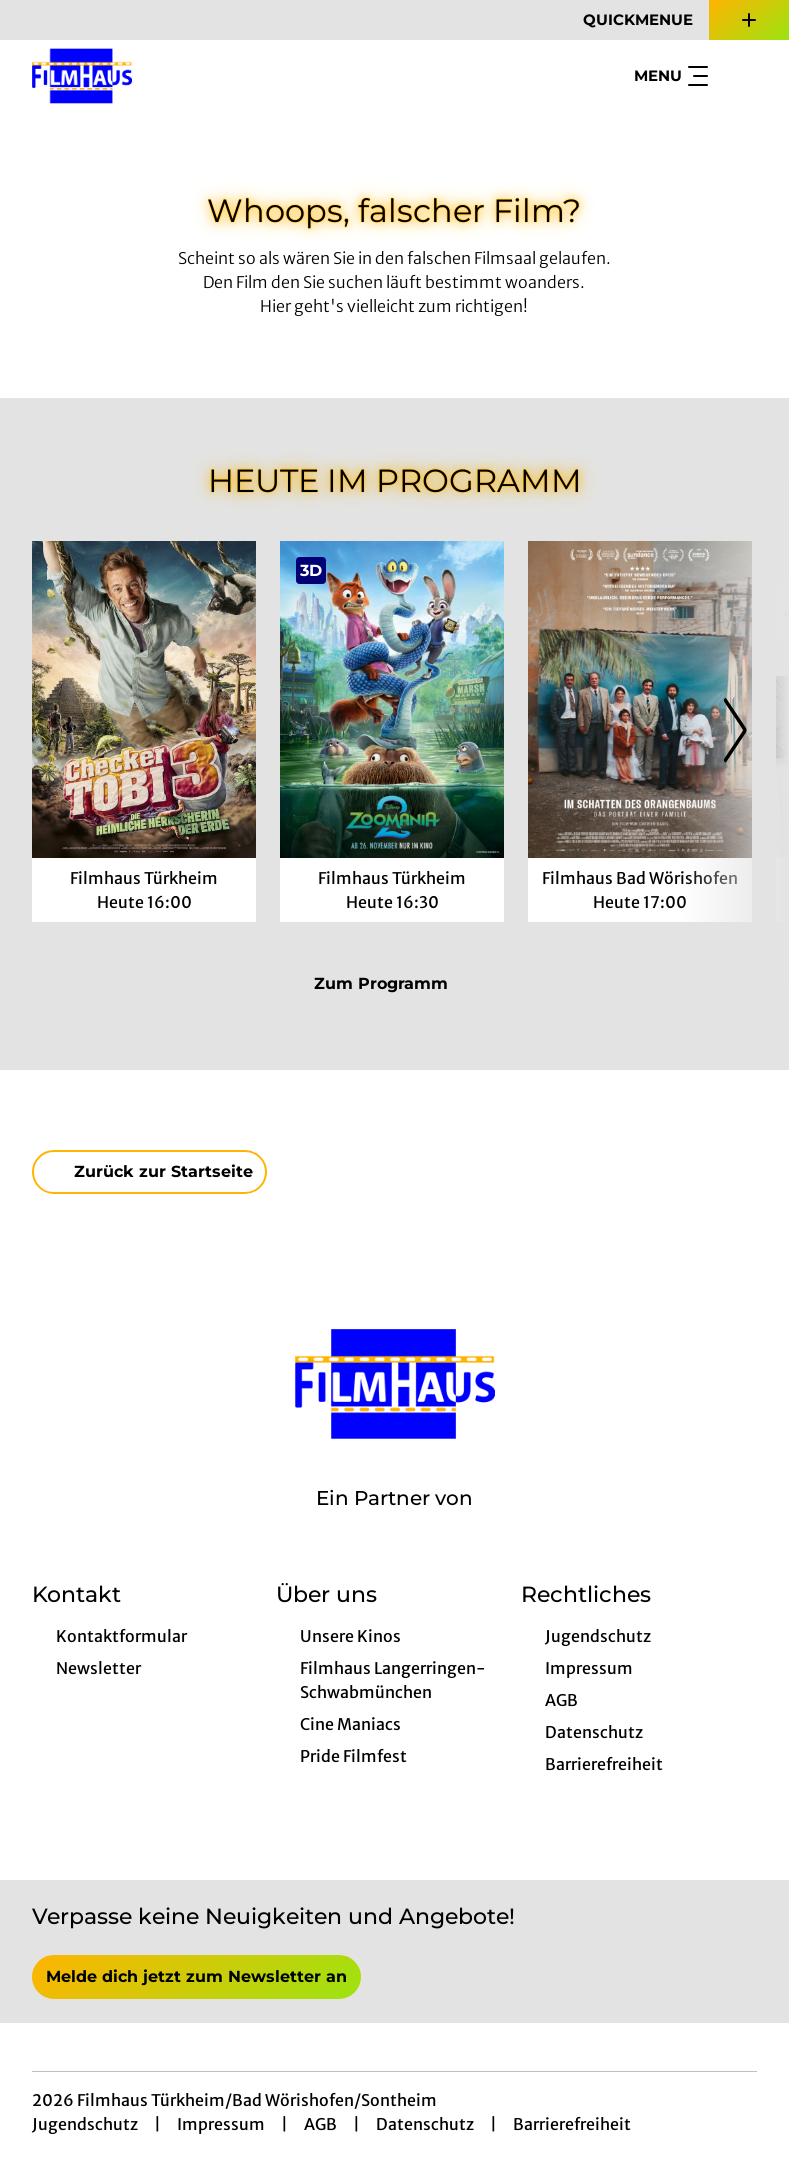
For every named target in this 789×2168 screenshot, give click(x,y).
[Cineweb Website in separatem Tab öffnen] (394, 1524)
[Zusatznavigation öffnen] (749, 20)
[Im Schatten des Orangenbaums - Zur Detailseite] (640, 699)
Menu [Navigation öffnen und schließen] (671, 76)
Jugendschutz (85, 2124)
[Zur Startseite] (172, 76)
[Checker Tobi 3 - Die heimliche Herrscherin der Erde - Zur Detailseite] (144, 699)
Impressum (221, 2124)
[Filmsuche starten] (737, 76)
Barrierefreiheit (572, 2124)
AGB (320, 2124)
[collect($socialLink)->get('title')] (36, 20)
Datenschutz (425, 2124)
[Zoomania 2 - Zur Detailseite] (392, 699)
